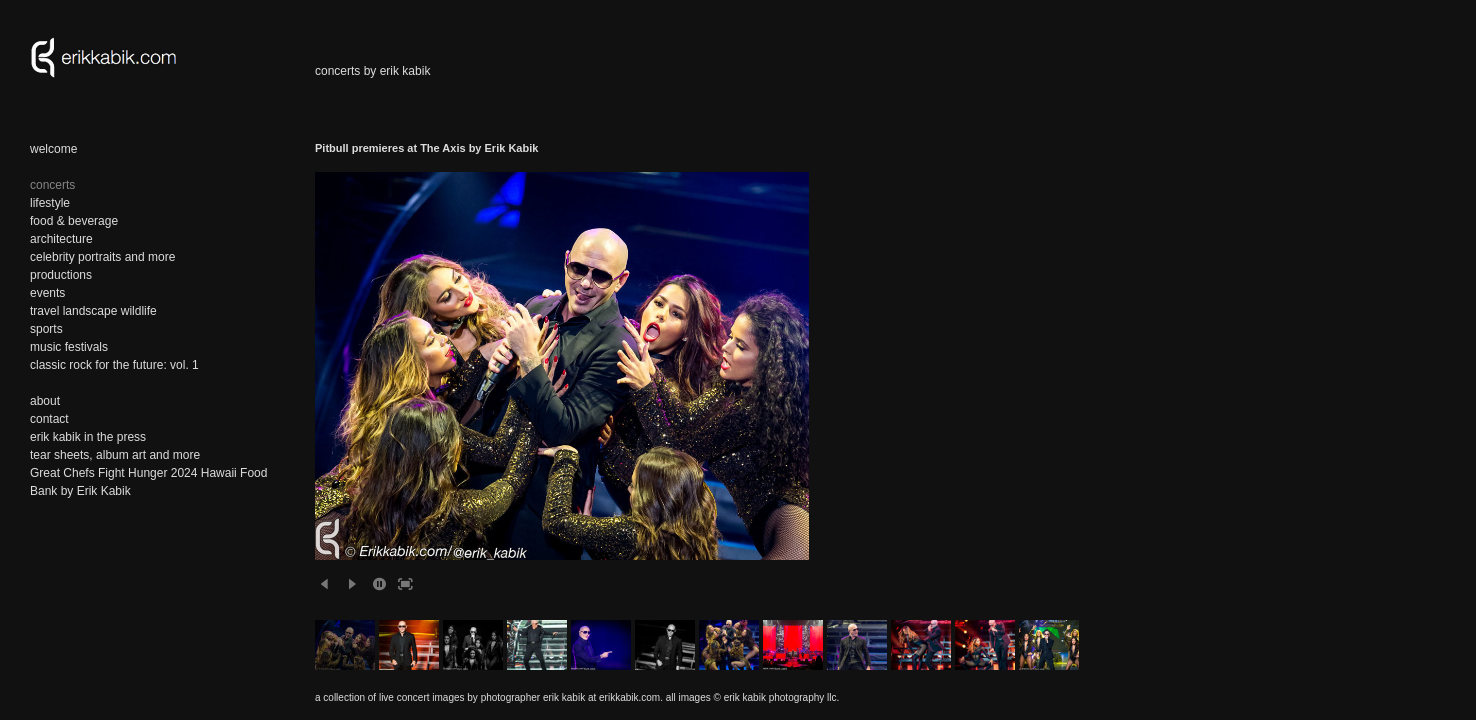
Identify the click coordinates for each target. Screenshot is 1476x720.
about (45, 401)
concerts (52, 185)
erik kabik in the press (88, 437)
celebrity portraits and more (102, 257)
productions (61, 275)
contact (49, 419)
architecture (61, 239)
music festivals (69, 347)
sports (46, 329)
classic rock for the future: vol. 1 (114, 365)
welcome (53, 149)
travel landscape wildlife (93, 311)
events (47, 293)
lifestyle (50, 203)
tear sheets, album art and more (115, 455)
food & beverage (74, 221)
